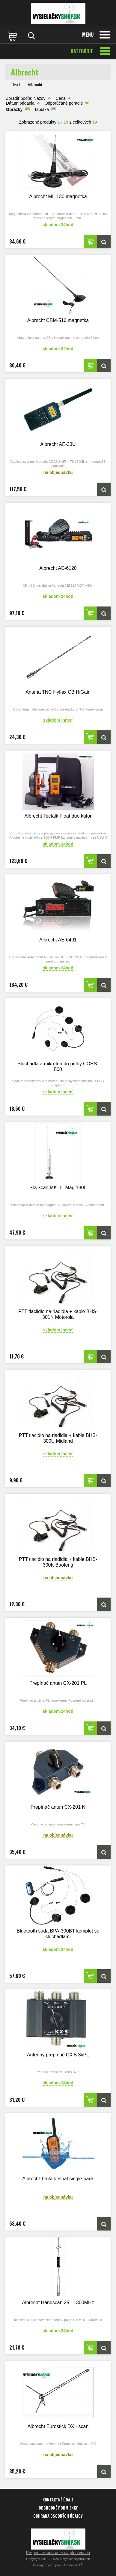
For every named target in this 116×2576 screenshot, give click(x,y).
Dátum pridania (20, 103)
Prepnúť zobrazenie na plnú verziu (58, 2552)
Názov (40, 98)
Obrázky (14, 109)
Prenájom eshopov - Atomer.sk (58, 2565)
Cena (60, 98)
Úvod (15, 85)
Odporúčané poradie (64, 103)
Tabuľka (41, 109)
